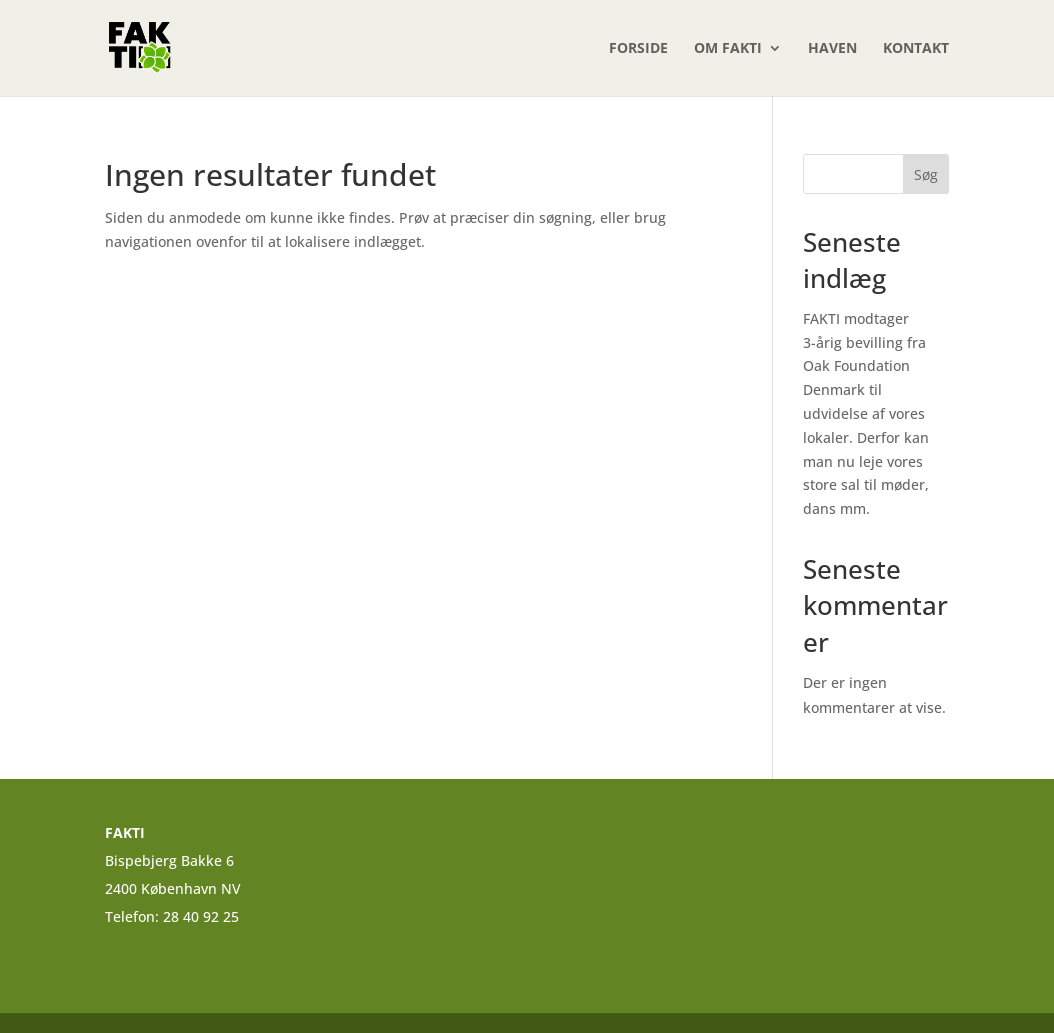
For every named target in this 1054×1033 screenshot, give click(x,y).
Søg (926, 174)
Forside (638, 49)
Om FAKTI (728, 49)
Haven (832, 49)
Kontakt (916, 49)
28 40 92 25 (203, 916)
